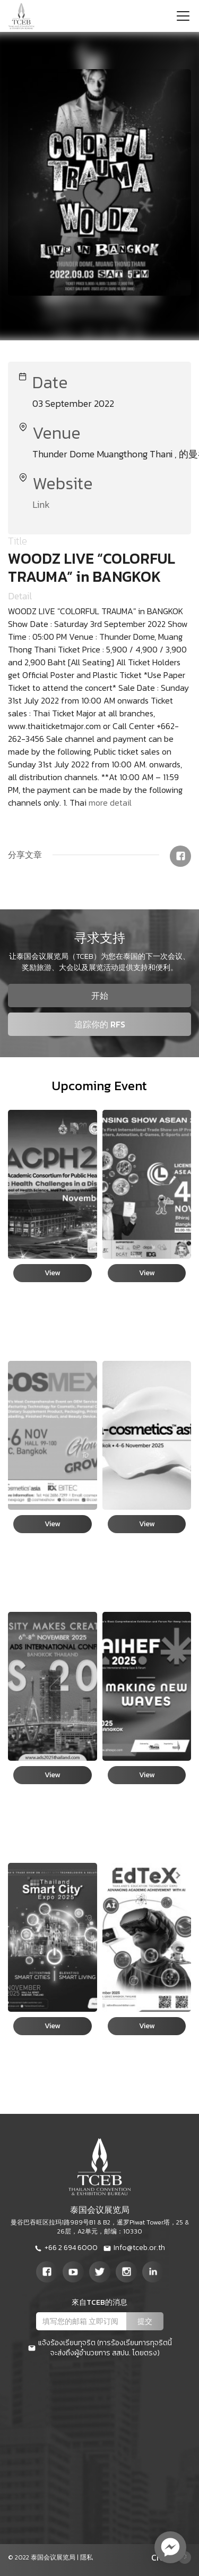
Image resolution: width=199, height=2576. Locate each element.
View (52, 1272)
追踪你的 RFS (99, 1024)
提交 (144, 2321)
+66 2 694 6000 (66, 2248)
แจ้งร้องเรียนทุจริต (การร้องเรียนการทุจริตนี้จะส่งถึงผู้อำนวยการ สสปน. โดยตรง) (100, 2347)
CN (156, 2557)
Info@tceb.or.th (134, 2248)
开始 (99, 995)
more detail (110, 802)
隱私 (86, 2557)
